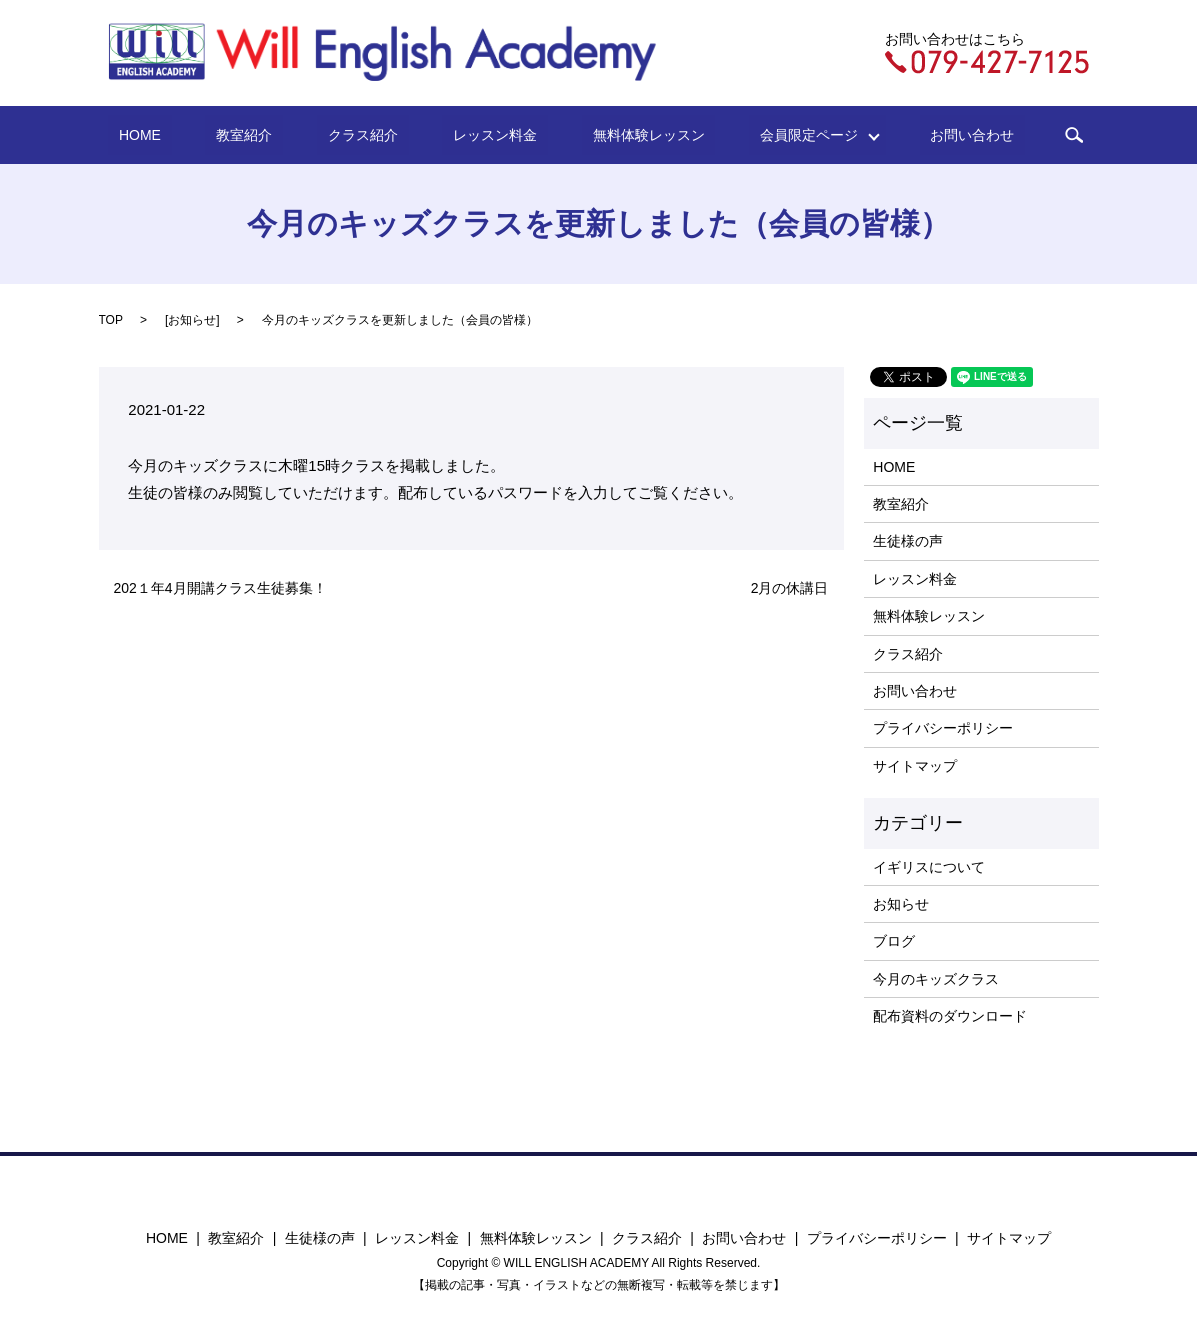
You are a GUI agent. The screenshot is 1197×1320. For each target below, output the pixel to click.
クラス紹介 (379, 135)
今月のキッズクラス (936, 979)
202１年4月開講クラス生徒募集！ (220, 588)
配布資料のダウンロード (950, 1016)
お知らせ (192, 320)
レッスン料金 (490, 135)
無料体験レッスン (621, 135)
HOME (200, 135)
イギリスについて (929, 867)
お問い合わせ (912, 135)
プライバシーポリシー (943, 728)
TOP (111, 320)
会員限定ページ (767, 135)
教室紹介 (283, 135)
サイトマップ (915, 766)
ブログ (894, 941)
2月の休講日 (790, 588)
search (1003, 135)
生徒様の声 (908, 541)
